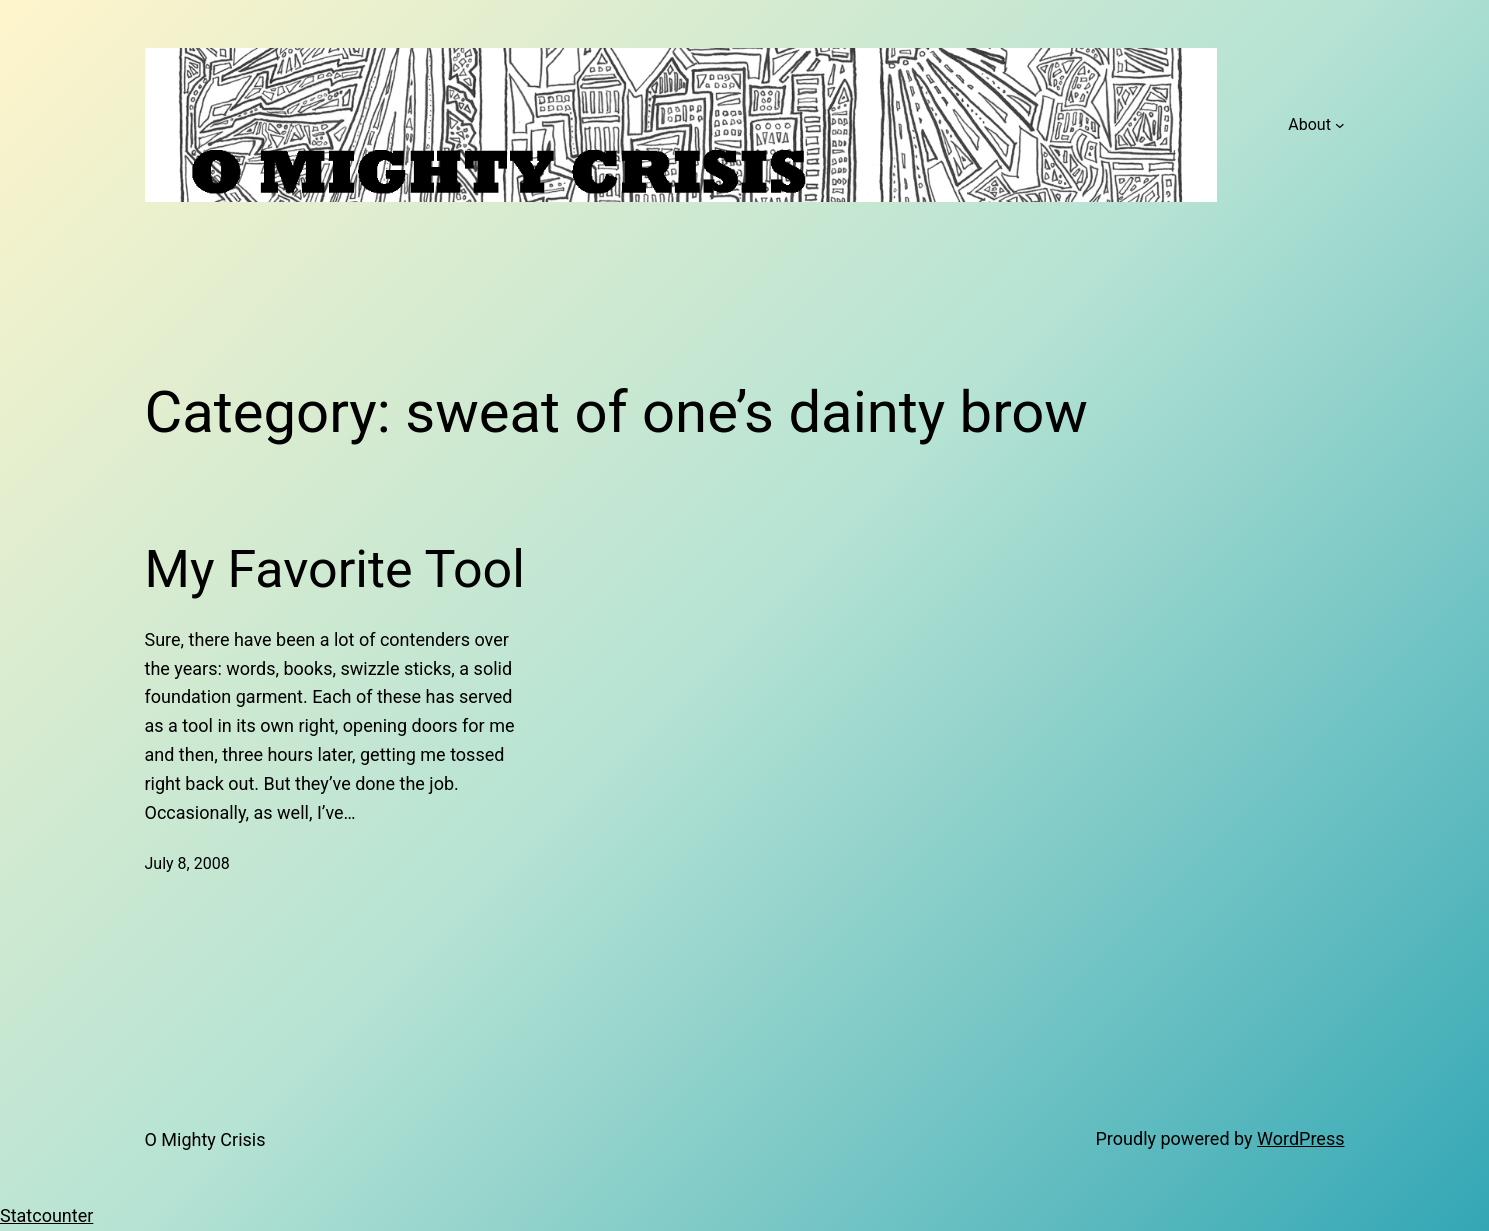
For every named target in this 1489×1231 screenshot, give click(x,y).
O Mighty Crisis (205, 1139)
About (1309, 124)
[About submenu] (1340, 125)
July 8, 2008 (187, 863)
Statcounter (46, 1215)
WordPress (1300, 1138)
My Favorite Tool (335, 569)
